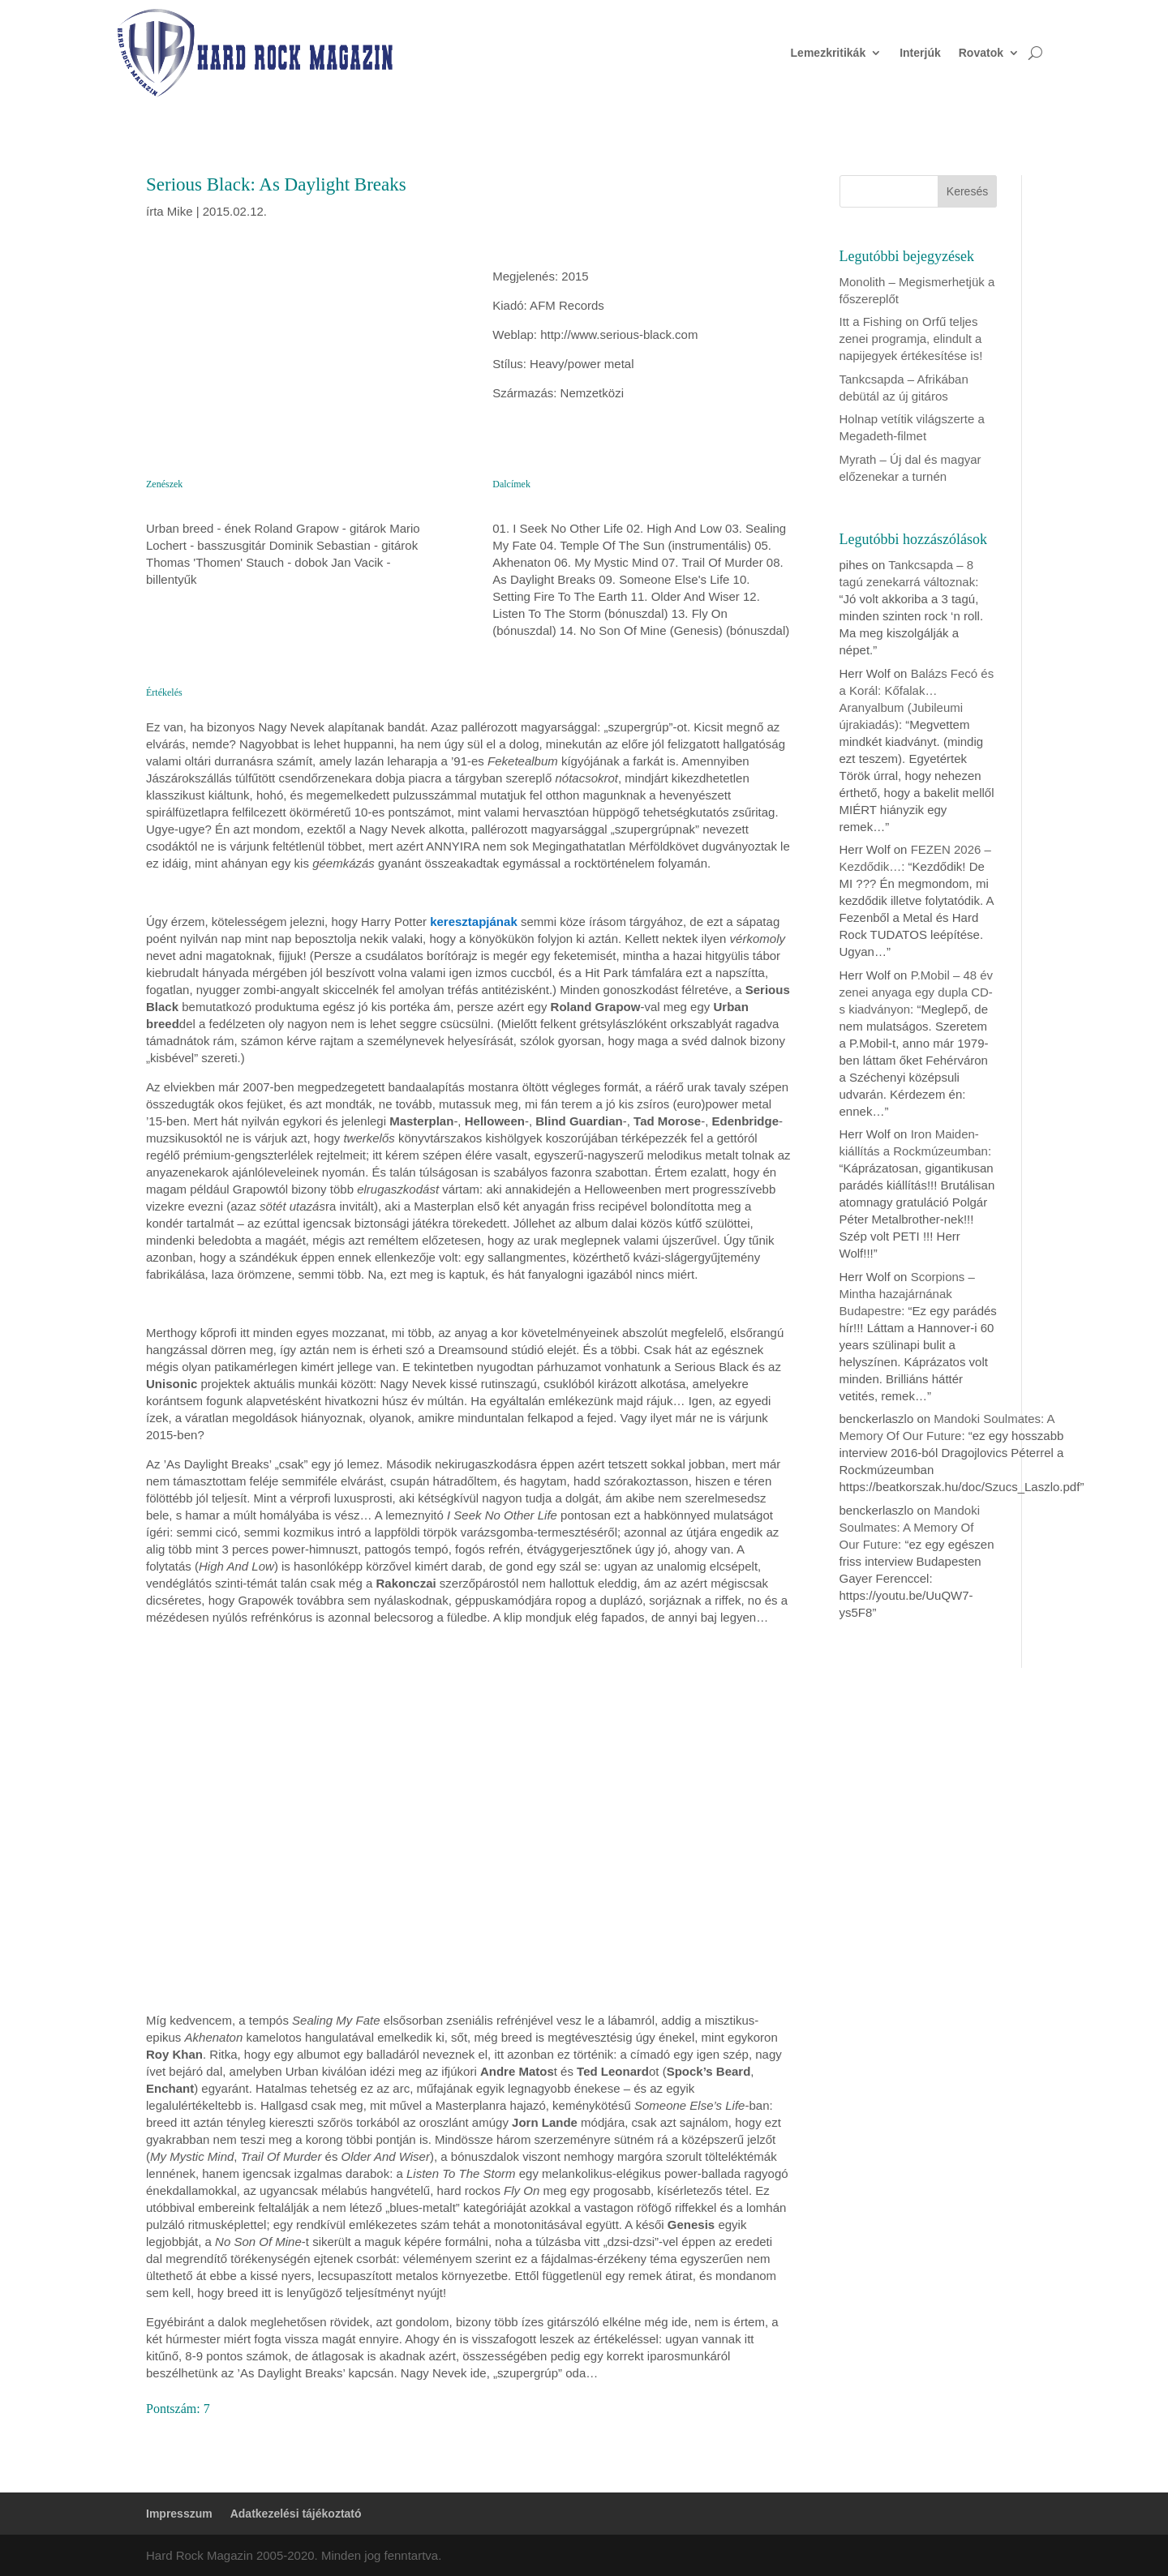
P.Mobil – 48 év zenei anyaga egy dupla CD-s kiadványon (917, 992)
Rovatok (981, 53)
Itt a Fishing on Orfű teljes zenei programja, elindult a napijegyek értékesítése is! (911, 338)
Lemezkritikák (828, 53)
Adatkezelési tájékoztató (296, 2513)
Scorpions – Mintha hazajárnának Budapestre (907, 1294)
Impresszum (179, 2513)
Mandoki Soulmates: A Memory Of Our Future (910, 1527)
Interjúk (920, 53)
